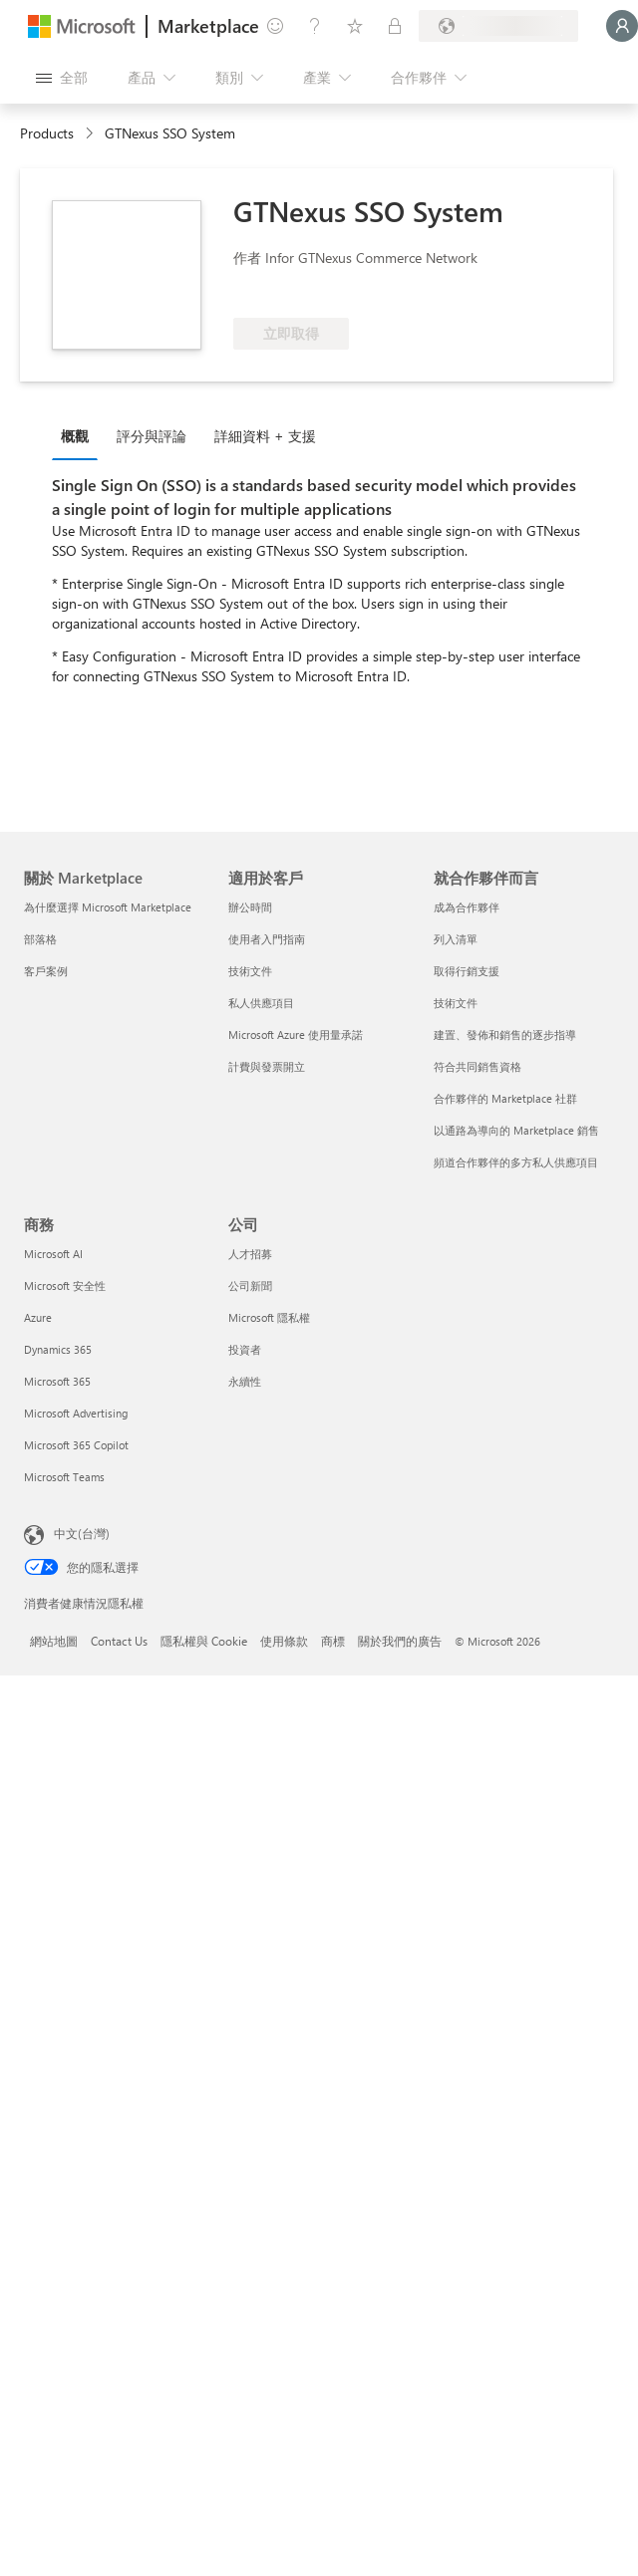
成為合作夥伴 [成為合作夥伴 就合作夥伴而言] (466, 907)
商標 (333, 1641)
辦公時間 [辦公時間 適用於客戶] (250, 907)
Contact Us (119, 1641)
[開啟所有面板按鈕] (62, 78)
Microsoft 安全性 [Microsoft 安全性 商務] (65, 1285)
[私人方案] (395, 26)
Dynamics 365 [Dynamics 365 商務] (58, 1349)
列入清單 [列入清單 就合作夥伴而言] (456, 938)
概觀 (75, 435)
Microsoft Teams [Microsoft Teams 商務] (64, 1476)
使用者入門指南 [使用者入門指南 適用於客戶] (266, 938)
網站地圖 (54, 1641)
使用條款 (284, 1641)
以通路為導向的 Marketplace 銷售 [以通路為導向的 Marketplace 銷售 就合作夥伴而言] (516, 1130)
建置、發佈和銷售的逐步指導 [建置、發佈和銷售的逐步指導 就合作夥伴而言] (505, 1034)
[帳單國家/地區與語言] (498, 26)
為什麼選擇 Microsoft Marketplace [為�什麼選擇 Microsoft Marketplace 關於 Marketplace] (107, 907)
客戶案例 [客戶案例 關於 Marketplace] (46, 970)
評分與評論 (151, 435)
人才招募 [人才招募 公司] (250, 1253)
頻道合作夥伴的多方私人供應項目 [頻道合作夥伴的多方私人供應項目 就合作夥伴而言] (516, 1162)
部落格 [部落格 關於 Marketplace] (40, 938)
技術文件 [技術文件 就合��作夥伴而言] (456, 1002)
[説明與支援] (315, 26)
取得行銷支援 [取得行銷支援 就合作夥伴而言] (466, 970)
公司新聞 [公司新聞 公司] (250, 1285)
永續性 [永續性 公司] (244, 1381)
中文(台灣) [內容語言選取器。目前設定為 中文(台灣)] (82, 1533)
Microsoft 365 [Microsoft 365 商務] (57, 1381)
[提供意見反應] (275, 26)
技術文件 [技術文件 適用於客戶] (250, 970)
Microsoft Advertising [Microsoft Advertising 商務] (76, 1413)
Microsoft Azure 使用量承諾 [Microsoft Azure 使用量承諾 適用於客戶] (295, 1034)
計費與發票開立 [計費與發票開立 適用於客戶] (266, 1066)
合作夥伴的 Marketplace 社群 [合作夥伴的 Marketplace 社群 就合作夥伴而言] (505, 1098)
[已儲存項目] (355, 26)
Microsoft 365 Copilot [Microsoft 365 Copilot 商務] (76, 1444)
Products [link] (47, 133)
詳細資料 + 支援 (265, 435)
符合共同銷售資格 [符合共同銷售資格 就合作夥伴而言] (477, 1066)
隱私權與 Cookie (203, 1641)
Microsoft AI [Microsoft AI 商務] (53, 1253)
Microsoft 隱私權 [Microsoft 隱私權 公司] (269, 1317)
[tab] (80, 435)
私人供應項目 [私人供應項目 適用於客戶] (261, 1002)
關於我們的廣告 (400, 1641)
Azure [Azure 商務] (38, 1317)
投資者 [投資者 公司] (244, 1349)
